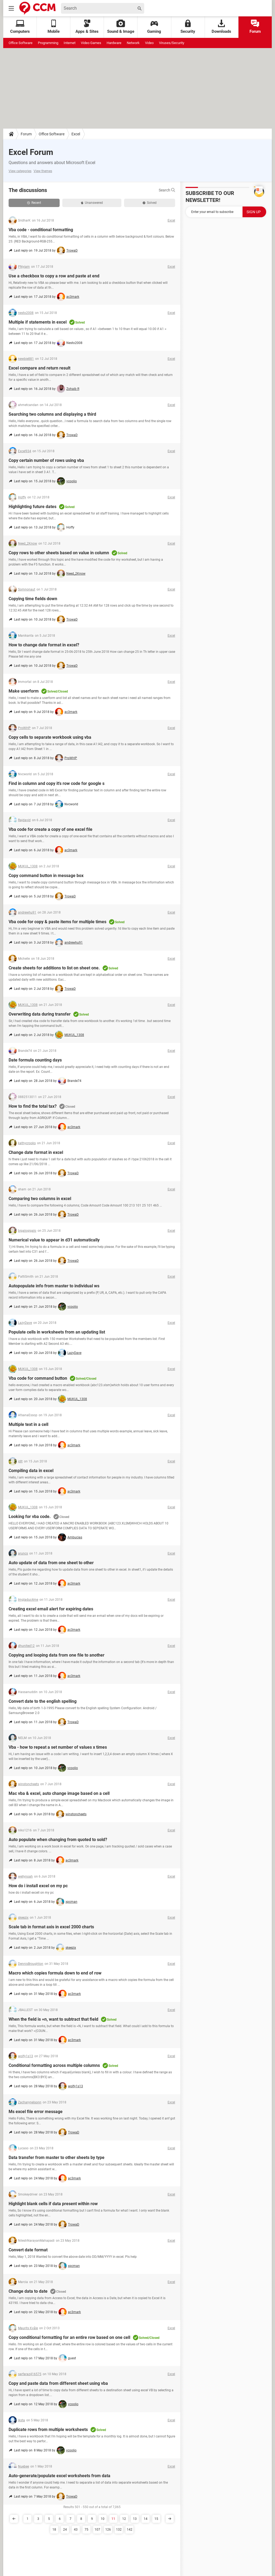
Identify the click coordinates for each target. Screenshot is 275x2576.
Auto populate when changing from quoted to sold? (58, 1839)
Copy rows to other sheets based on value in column (59, 552)
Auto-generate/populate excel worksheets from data (59, 2475)
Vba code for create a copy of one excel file (50, 829)
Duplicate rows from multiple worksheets (48, 2429)
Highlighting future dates (32, 506)
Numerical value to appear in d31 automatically (54, 1239)
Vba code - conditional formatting (41, 229)
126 (108, 2529)
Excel (75, 134)
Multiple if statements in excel (38, 322)
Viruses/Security (171, 43)
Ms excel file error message (36, 2111)
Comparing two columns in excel (40, 1198)
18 (54, 2529)
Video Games (91, 43)
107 (97, 2529)
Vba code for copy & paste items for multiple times (57, 921)
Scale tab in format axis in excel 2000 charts (51, 1926)
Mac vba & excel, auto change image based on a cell (59, 1793)
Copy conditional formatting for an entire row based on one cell (69, 2337)
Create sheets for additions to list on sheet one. (54, 967)
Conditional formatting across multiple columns (54, 2065)
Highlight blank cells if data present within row (53, 2203)
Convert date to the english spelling (43, 1701)
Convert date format (28, 2249)
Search (167, 190)
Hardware (114, 43)
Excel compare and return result (39, 368)
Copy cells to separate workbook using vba (50, 737)
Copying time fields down (33, 598)
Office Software (20, 43)
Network (133, 43)
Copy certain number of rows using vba (46, 460)
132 (119, 2529)
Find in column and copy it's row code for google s (56, 783)
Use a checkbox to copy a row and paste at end (54, 275)
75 (86, 2529)
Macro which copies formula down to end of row (55, 1973)
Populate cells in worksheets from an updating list (57, 1332)
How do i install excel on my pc (38, 1885)
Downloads (221, 27)
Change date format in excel (36, 1152)
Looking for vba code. (30, 1516)
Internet (69, 43)
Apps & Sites (87, 27)
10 (102, 2519)
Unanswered (92, 203)
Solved (150, 203)
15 (156, 2519)
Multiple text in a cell (28, 1424)
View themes (43, 171)
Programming (48, 43)
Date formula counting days (35, 1060)
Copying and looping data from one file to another (56, 1655)
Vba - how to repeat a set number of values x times (58, 1747)
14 (145, 2519)
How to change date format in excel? (44, 644)
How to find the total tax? (33, 1106)
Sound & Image (120, 27)
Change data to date (28, 2291)
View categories (20, 171)
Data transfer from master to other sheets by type (56, 2157)
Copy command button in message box (46, 875)
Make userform (24, 691)
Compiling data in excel (31, 1470)
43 (76, 2529)
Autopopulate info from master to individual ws (54, 1285)
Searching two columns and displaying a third (52, 414)
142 (129, 2529)
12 (124, 2519)
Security (187, 27)
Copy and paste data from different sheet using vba (58, 2383)
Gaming (154, 27)
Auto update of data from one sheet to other (51, 1562)
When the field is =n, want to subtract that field (53, 2019)
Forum (255, 27)
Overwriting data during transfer (40, 1014)
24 (65, 2529)
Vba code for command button (38, 1378)
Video (149, 43)
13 (135, 2519)
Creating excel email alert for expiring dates (51, 1608)
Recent (34, 203)
